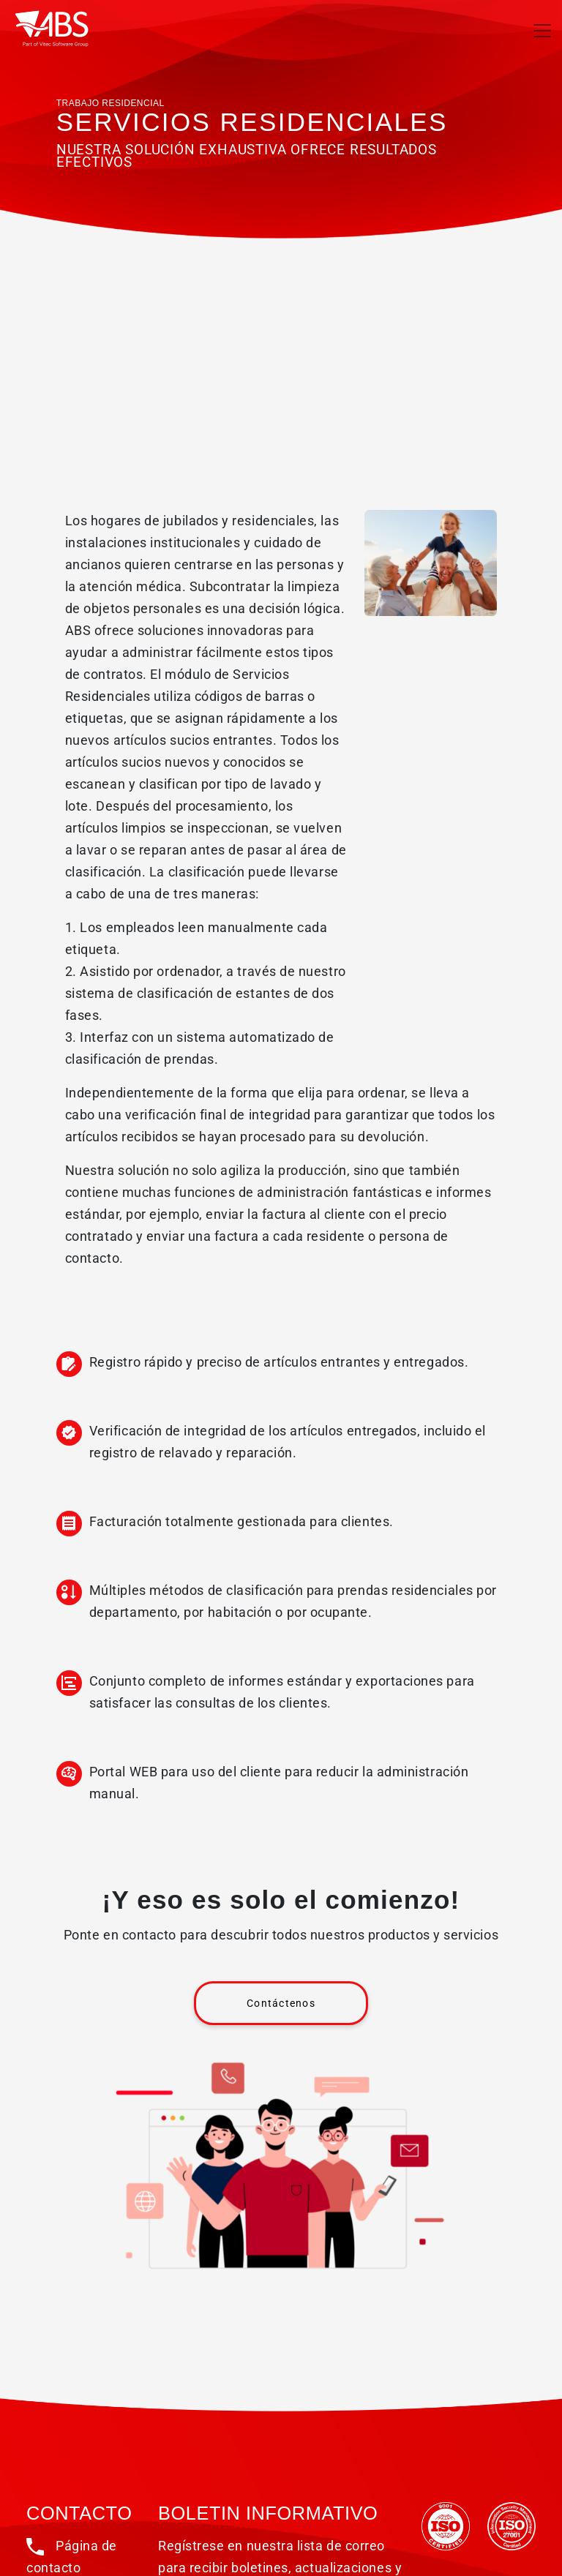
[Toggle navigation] (542, 31)
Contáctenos (281, 2003)
